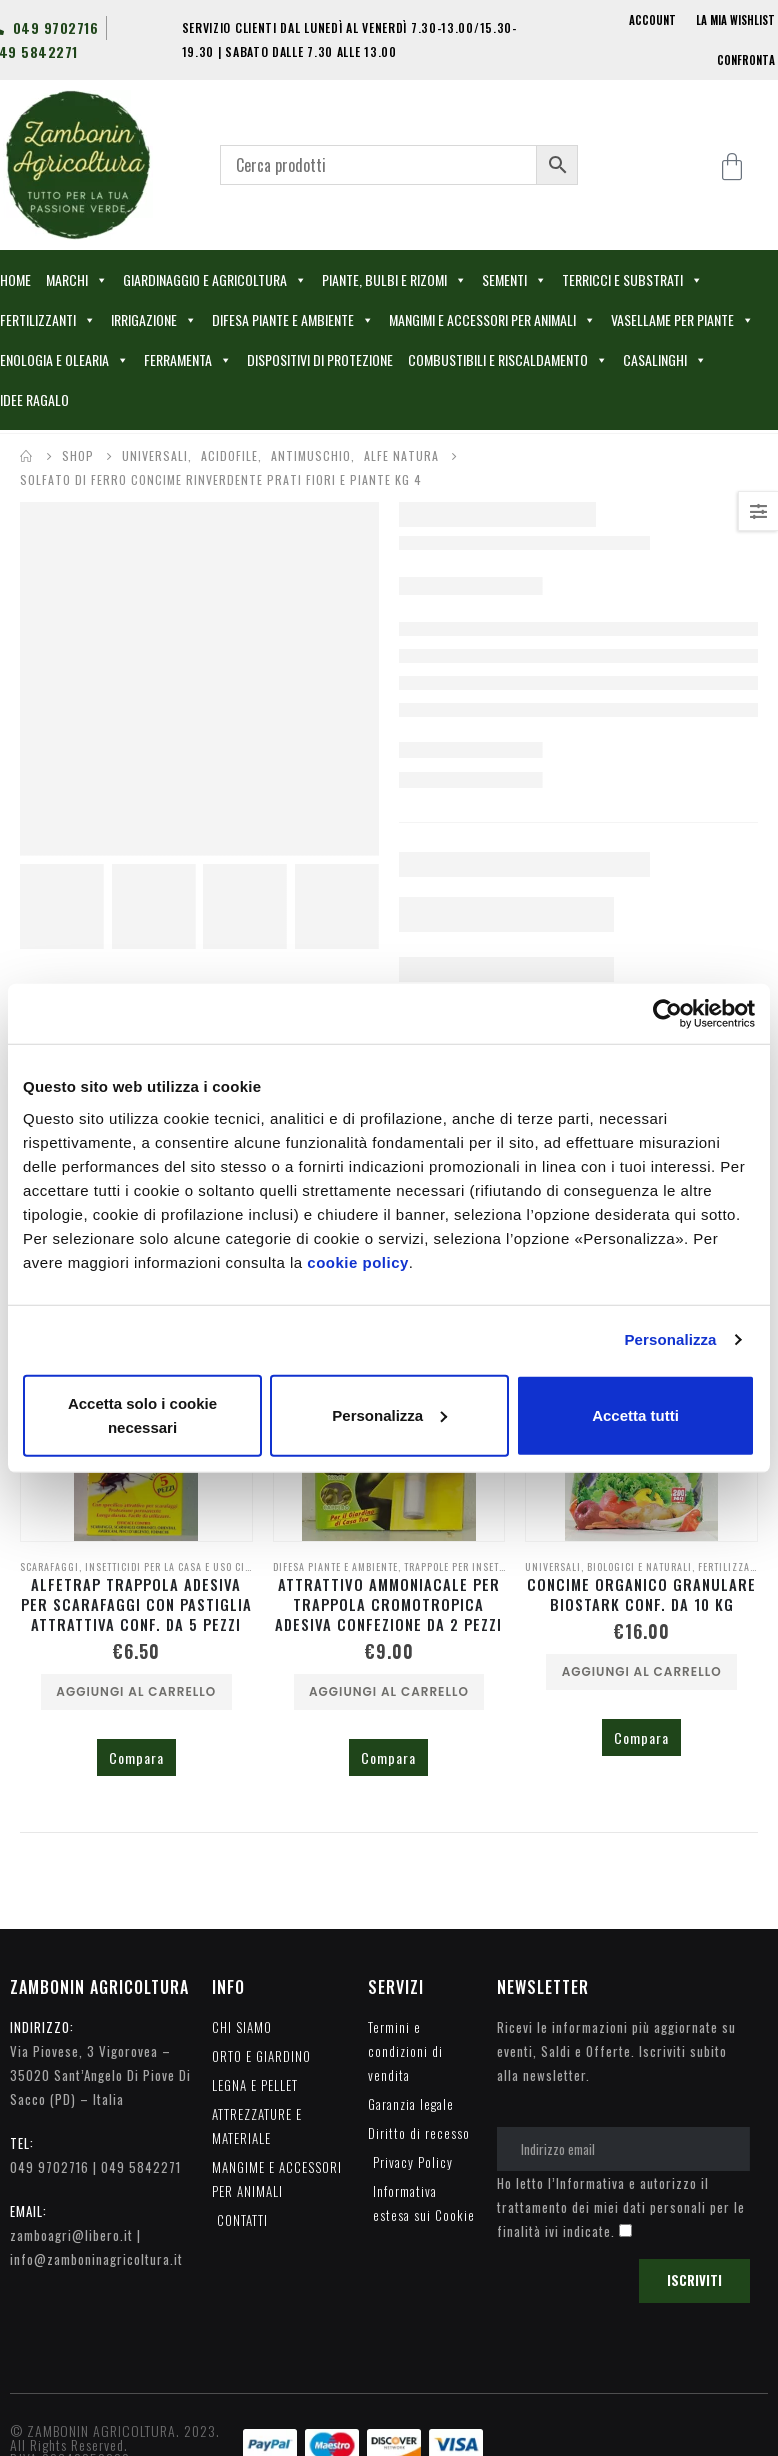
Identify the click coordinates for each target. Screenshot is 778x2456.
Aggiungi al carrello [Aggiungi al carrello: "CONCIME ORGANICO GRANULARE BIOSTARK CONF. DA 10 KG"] (642, 1671)
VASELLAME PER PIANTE (682, 320)
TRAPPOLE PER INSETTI (456, 1566)
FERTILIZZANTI (48, 320)
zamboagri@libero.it (71, 2235)
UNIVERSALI (553, 1566)
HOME (15, 279)
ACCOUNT (652, 20)
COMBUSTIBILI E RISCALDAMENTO (508, 360)
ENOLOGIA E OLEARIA (64, 360)
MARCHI (77, 280)
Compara (136, 1757)
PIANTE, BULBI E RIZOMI (394, 280)
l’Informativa (586, 2183)
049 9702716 (49, 2167)
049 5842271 (141, 2167)
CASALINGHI (665, 360)
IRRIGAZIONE (154, 320)
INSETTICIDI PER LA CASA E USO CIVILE (175, 1566)
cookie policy (358, 1261)
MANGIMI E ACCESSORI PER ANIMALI (492, 320)
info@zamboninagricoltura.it (96, 2259)
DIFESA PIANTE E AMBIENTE (293, 320)
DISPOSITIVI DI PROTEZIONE (320, 359)
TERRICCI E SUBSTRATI (632, 280)
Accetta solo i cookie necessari (142, 1414)
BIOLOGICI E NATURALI (639, 1566)
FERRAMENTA (188, 360)
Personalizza (670, 1339)
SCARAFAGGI (49, 1566)
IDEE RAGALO (34, 399)
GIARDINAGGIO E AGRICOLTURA (215, 280)
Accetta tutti (635, 1414)
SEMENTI (514, 280)
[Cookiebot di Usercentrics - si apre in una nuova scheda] (667, 1014)
